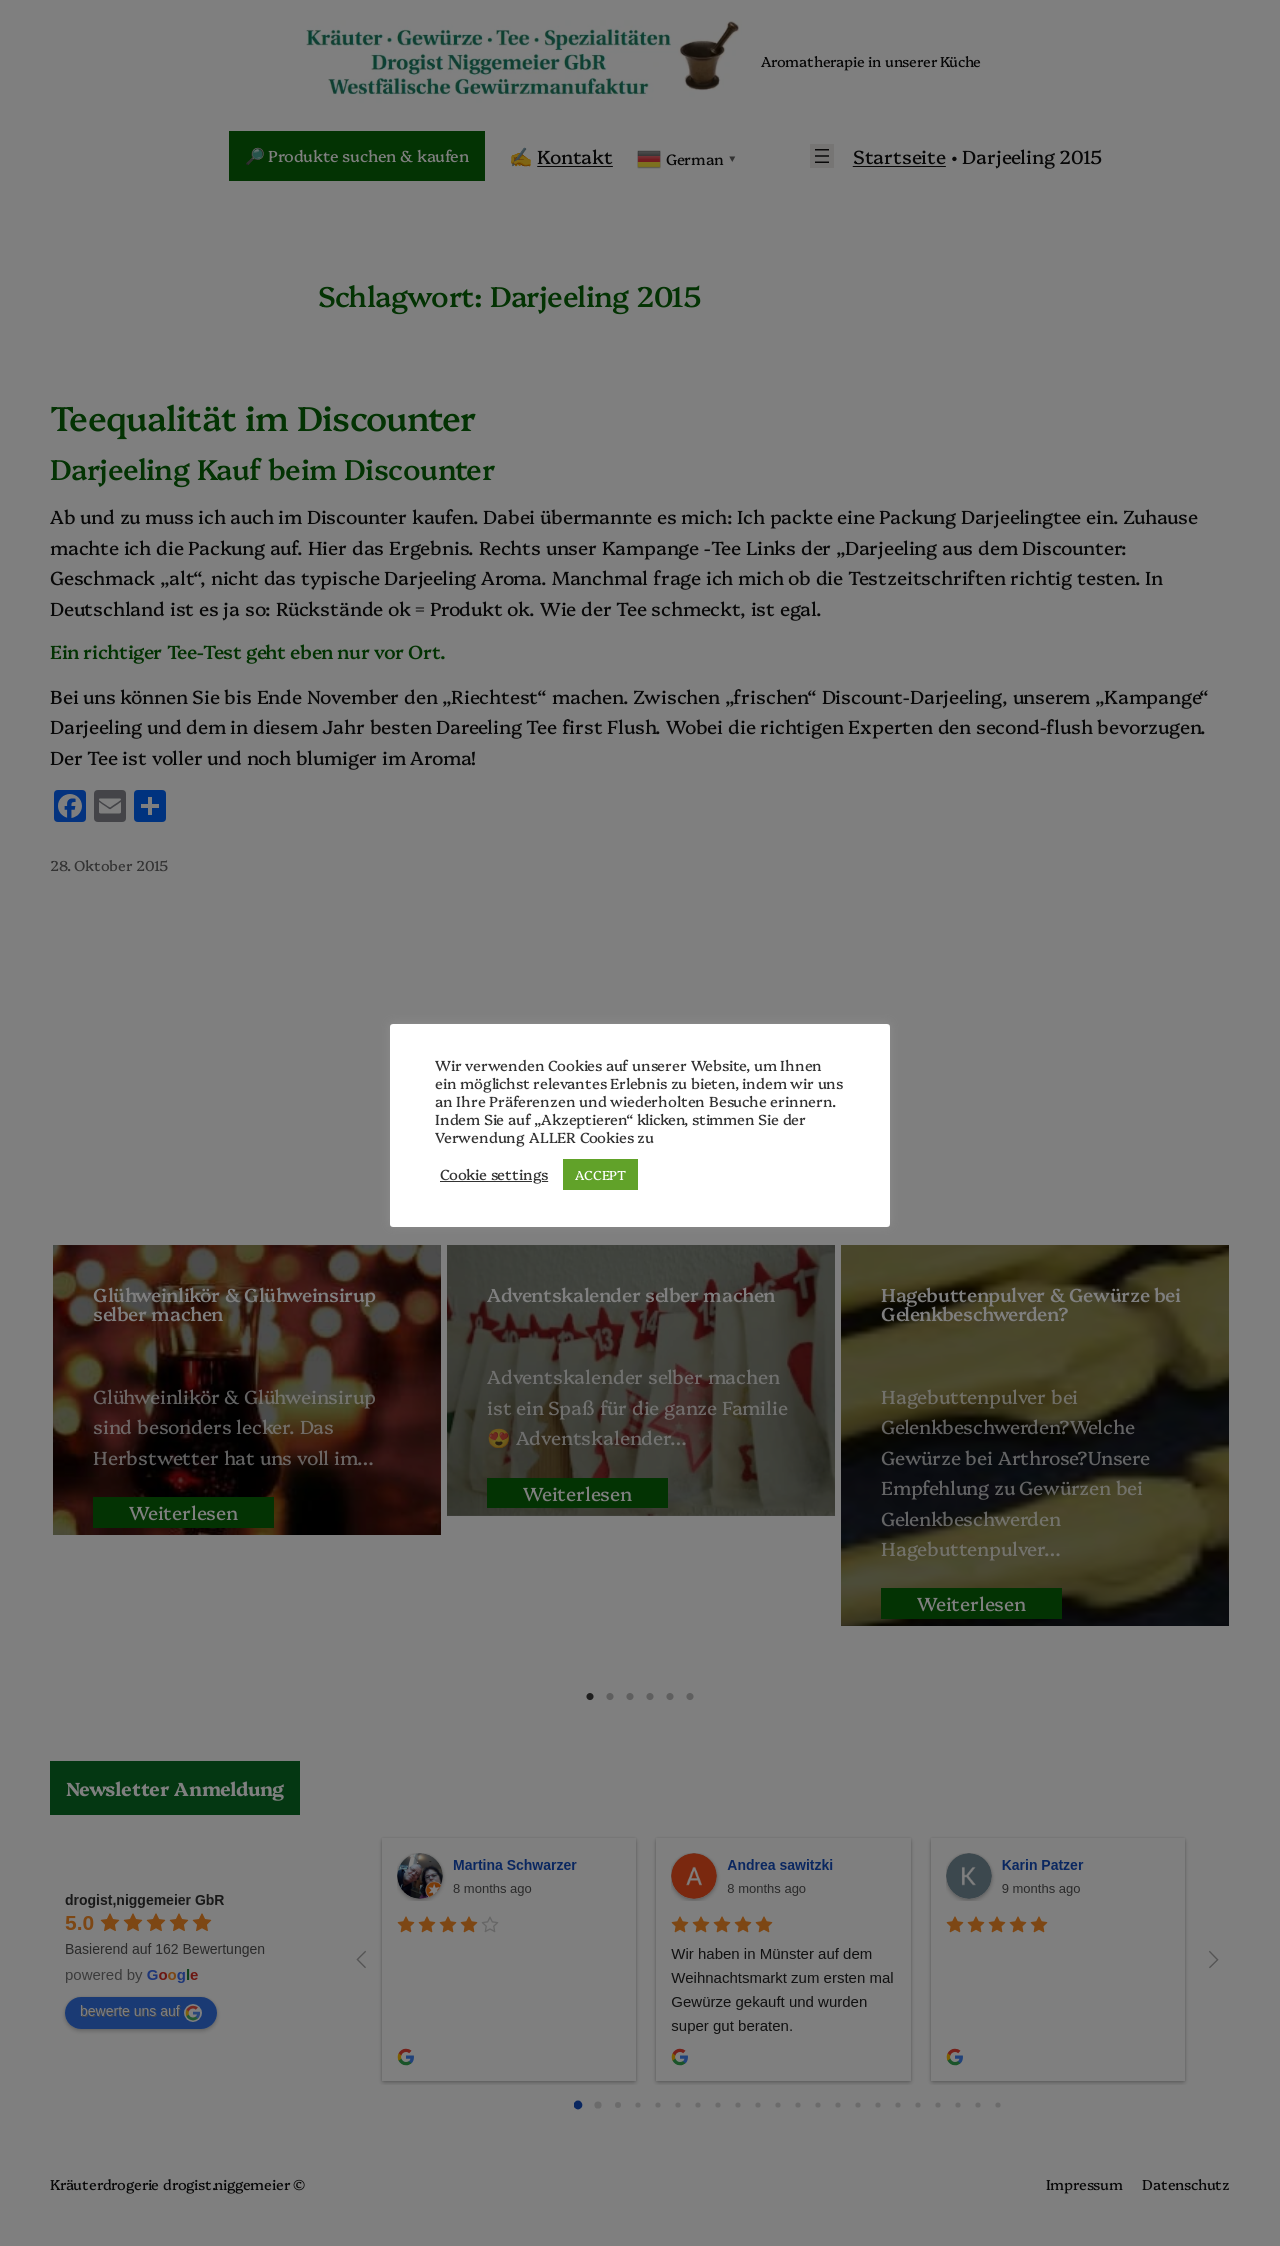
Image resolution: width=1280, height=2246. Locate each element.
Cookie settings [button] (494, 1174)
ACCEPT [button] (600, 1174)
